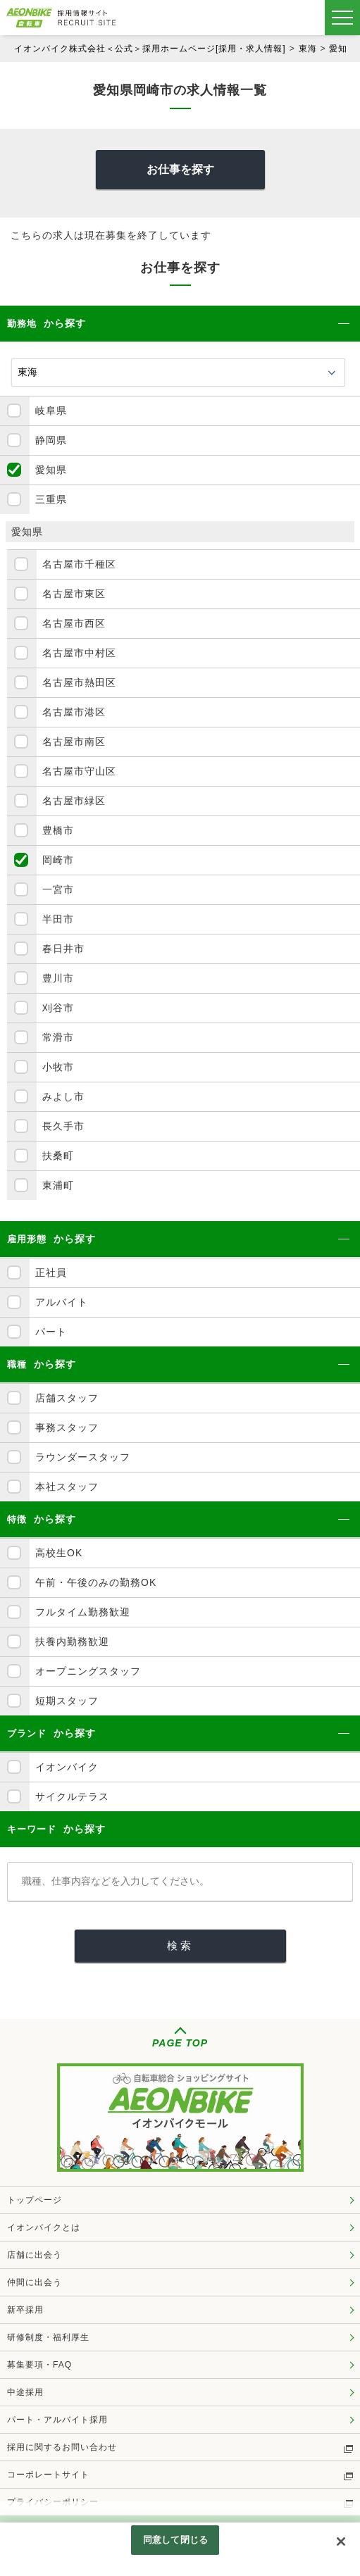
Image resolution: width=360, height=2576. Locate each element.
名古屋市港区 (74, 712)
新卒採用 (25, 2310)
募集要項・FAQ (39, 2365)
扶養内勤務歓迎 (72, 1641)
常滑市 (58, 1037)
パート (51, 1331)
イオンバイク (67, 1766)
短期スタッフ (67, 1700)
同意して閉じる (175, 2539)
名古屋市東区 (74, 593)
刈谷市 (58, 1007)
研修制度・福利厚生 (48, 2337)
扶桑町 (58, 1155)
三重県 (51, 499)
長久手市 (63, 1126)
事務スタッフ (67, 1427)
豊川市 (58, 978)
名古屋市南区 (74, 741)
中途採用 (25, 2392)
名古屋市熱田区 (79, 682)
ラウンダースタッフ (82, 1457)
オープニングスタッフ (88, 1671)
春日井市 (63, 948)
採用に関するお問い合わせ (62, 2447)
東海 (308, 49)
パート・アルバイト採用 (57, 2420)
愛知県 (342, 49)
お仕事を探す (180, 169)
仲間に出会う (34, 2282)
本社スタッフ (67, 1486)
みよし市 (63, 1096)
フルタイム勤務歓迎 (82, 1612)
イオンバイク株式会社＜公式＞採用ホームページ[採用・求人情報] (150, 49)
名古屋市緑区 (74, 800)
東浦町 (58, 1185)
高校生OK (58, 1552)
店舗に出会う (34, 2255)
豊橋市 (58, 830)
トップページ (34, 2200)
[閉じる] (340, 2541)
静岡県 (51, 440)
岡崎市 (58, 859)
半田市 (58, 919)
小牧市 (58, 1067)
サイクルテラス (72, 1796)
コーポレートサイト (48, 2475)
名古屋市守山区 (79, 771)
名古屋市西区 (74, 623)
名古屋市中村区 (79, 652)
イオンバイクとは (43, 2227)
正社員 (51, 1272)
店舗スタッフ (67, 1397)
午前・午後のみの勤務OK (95, 1582)
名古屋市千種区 (79, 564)
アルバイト (61, 1302)
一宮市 (58, 889)
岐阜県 (51, 410)
